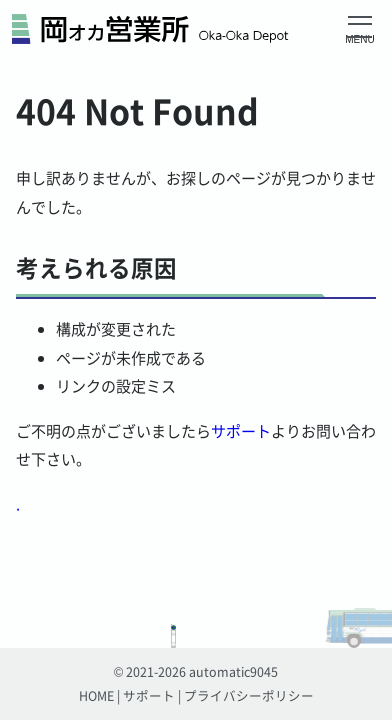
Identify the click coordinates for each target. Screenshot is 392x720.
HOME (96, 695)
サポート (241, 430)
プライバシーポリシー (249, 695)
